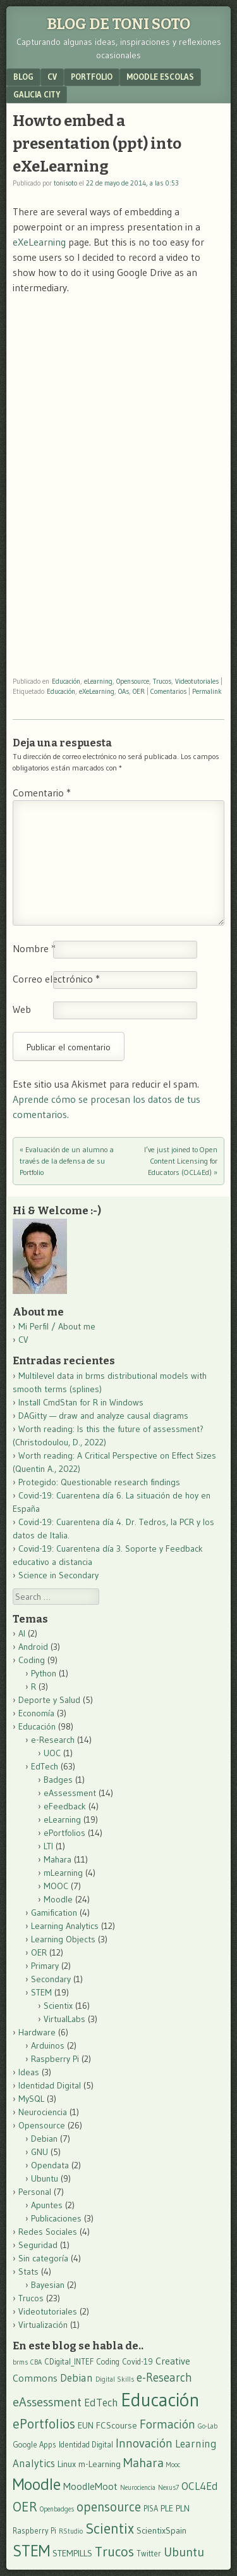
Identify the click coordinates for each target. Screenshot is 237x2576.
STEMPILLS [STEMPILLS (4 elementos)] (72, 2553)
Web (22, 1009)
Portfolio (91, 77)
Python (43, 1673)
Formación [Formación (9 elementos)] (167, 2424)
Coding (31, 1660)
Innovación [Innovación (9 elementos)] (144, 2443)
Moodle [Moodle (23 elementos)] (37, 2484)
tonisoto (65, 183)
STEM (41, 1992)
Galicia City (36, 94)
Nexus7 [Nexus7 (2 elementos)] (168, 2488)
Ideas (28, 2072)
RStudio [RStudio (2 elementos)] (71, 2531)
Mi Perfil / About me (56, 1326)
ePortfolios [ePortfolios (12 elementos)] (44, 2423)
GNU (39, 2152)
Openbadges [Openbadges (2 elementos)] (57, 2509)
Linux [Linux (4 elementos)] (67, 2464)
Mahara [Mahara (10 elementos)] (143, 2462)
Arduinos (47, 2045)
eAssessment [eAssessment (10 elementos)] (47, 2402)
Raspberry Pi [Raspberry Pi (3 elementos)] (34, 2530)
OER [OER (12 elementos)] (25, 2506)
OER (139, 691)
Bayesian (47, 2284)
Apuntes (47, 2205)
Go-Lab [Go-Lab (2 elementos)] (207, 2426)
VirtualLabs (64, 2019)
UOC (52, 1753)
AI (21, 1633)
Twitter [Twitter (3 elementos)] (149, 2553)
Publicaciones (56, 2218)
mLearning (63, 1872)
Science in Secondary (58, 1575)
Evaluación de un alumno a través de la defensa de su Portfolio (67, 1161)
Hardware (37, 2032)
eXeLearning (39, 242)
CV (52, 77)
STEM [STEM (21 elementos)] (31, 2551)
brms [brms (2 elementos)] (20, 2362)
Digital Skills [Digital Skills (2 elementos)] (114, 2379)
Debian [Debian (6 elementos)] (76, 2378)
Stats (28, 2271)
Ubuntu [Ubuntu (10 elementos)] (184, 2552)
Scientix (58, 2005)
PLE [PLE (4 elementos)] (167, 2508)
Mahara (57, 1859)
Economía (36, 1713)
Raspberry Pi (55, 2058)
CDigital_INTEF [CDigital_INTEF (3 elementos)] (69, 2361)
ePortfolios (64, 1832)
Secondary (51, 1979)
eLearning (98, 681)
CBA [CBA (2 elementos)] (36, 2362)
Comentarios (168, 691)
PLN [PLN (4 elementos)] (183, 2508)
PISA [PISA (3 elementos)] (150, 2508)
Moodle (58, 1899)
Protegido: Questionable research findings (99, 1482)
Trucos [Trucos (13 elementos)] (114, 2551)
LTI (48, 1846)
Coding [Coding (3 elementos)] (107, 2361)
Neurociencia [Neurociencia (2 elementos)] (137, 2488)
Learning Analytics (65, 1926)
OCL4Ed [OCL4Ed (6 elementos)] (199, 2486)
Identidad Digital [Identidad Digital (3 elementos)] (86, 2444)
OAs (123, 691)
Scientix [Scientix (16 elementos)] (109, 2528)
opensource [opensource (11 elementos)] (108, 2507)
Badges (58, 1779)
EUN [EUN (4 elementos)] (86, 2425)
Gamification (54, 1912)
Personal (34, 2191)
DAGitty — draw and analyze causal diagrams (103, 1415)
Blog (23, 77)
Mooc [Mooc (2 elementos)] (173, 2465)
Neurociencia (42, 2112)
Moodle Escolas (160, 77)
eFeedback (65, 1806)
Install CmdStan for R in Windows (80, 1402)
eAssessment (70, 1793)
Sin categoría (43, 2258)
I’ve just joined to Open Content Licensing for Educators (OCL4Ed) (180, 1161)
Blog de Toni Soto (118, 24)
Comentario (42, 792)
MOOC (56, 1886)
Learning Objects (63, 1939)
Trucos (162, 681)
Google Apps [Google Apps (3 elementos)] (34, 2444)
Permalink (207, 691)
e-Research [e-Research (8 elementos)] (164, 2377)
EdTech (44, 1766)
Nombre (34, 948)
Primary (45, 1965)
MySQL (31, 2098)
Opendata (50, 2165)
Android (33, 1646)
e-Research (53, 1739)
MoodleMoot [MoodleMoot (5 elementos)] (90, 2486)
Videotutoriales (197, 681)
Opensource (132, 681)
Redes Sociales (47, 2231)
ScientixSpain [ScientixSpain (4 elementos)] (161, 2530)
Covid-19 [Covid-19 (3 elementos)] (137, 2361)
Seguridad (38, 2245)
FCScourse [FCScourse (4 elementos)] (116, 2425)
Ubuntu (44, 2178)
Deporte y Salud (49, 1700)
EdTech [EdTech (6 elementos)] (101, 2402)
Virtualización (43, 2324)
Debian (44, 2138)
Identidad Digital (49, 2085)
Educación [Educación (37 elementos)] (160, 2399)
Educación (66, 681)
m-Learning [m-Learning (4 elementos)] (99, 2464)
